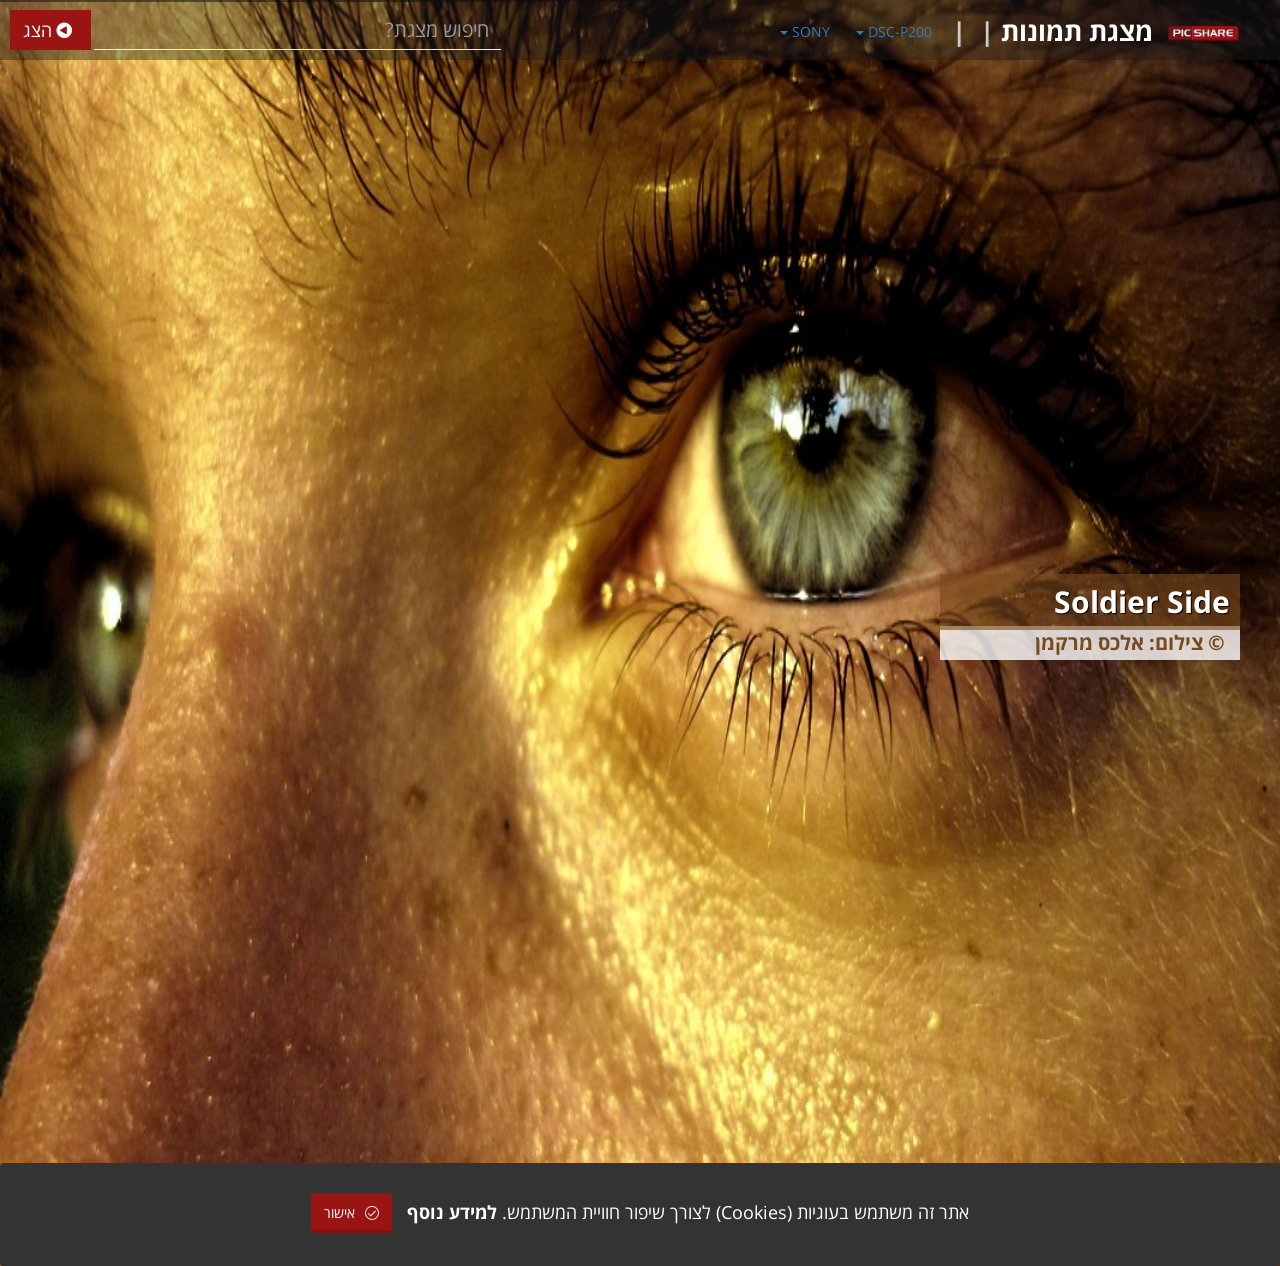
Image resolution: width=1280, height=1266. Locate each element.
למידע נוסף (452, 1212)
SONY (805, 31)
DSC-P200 (894, 31)
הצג (50, 30)
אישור (351, 1212)
